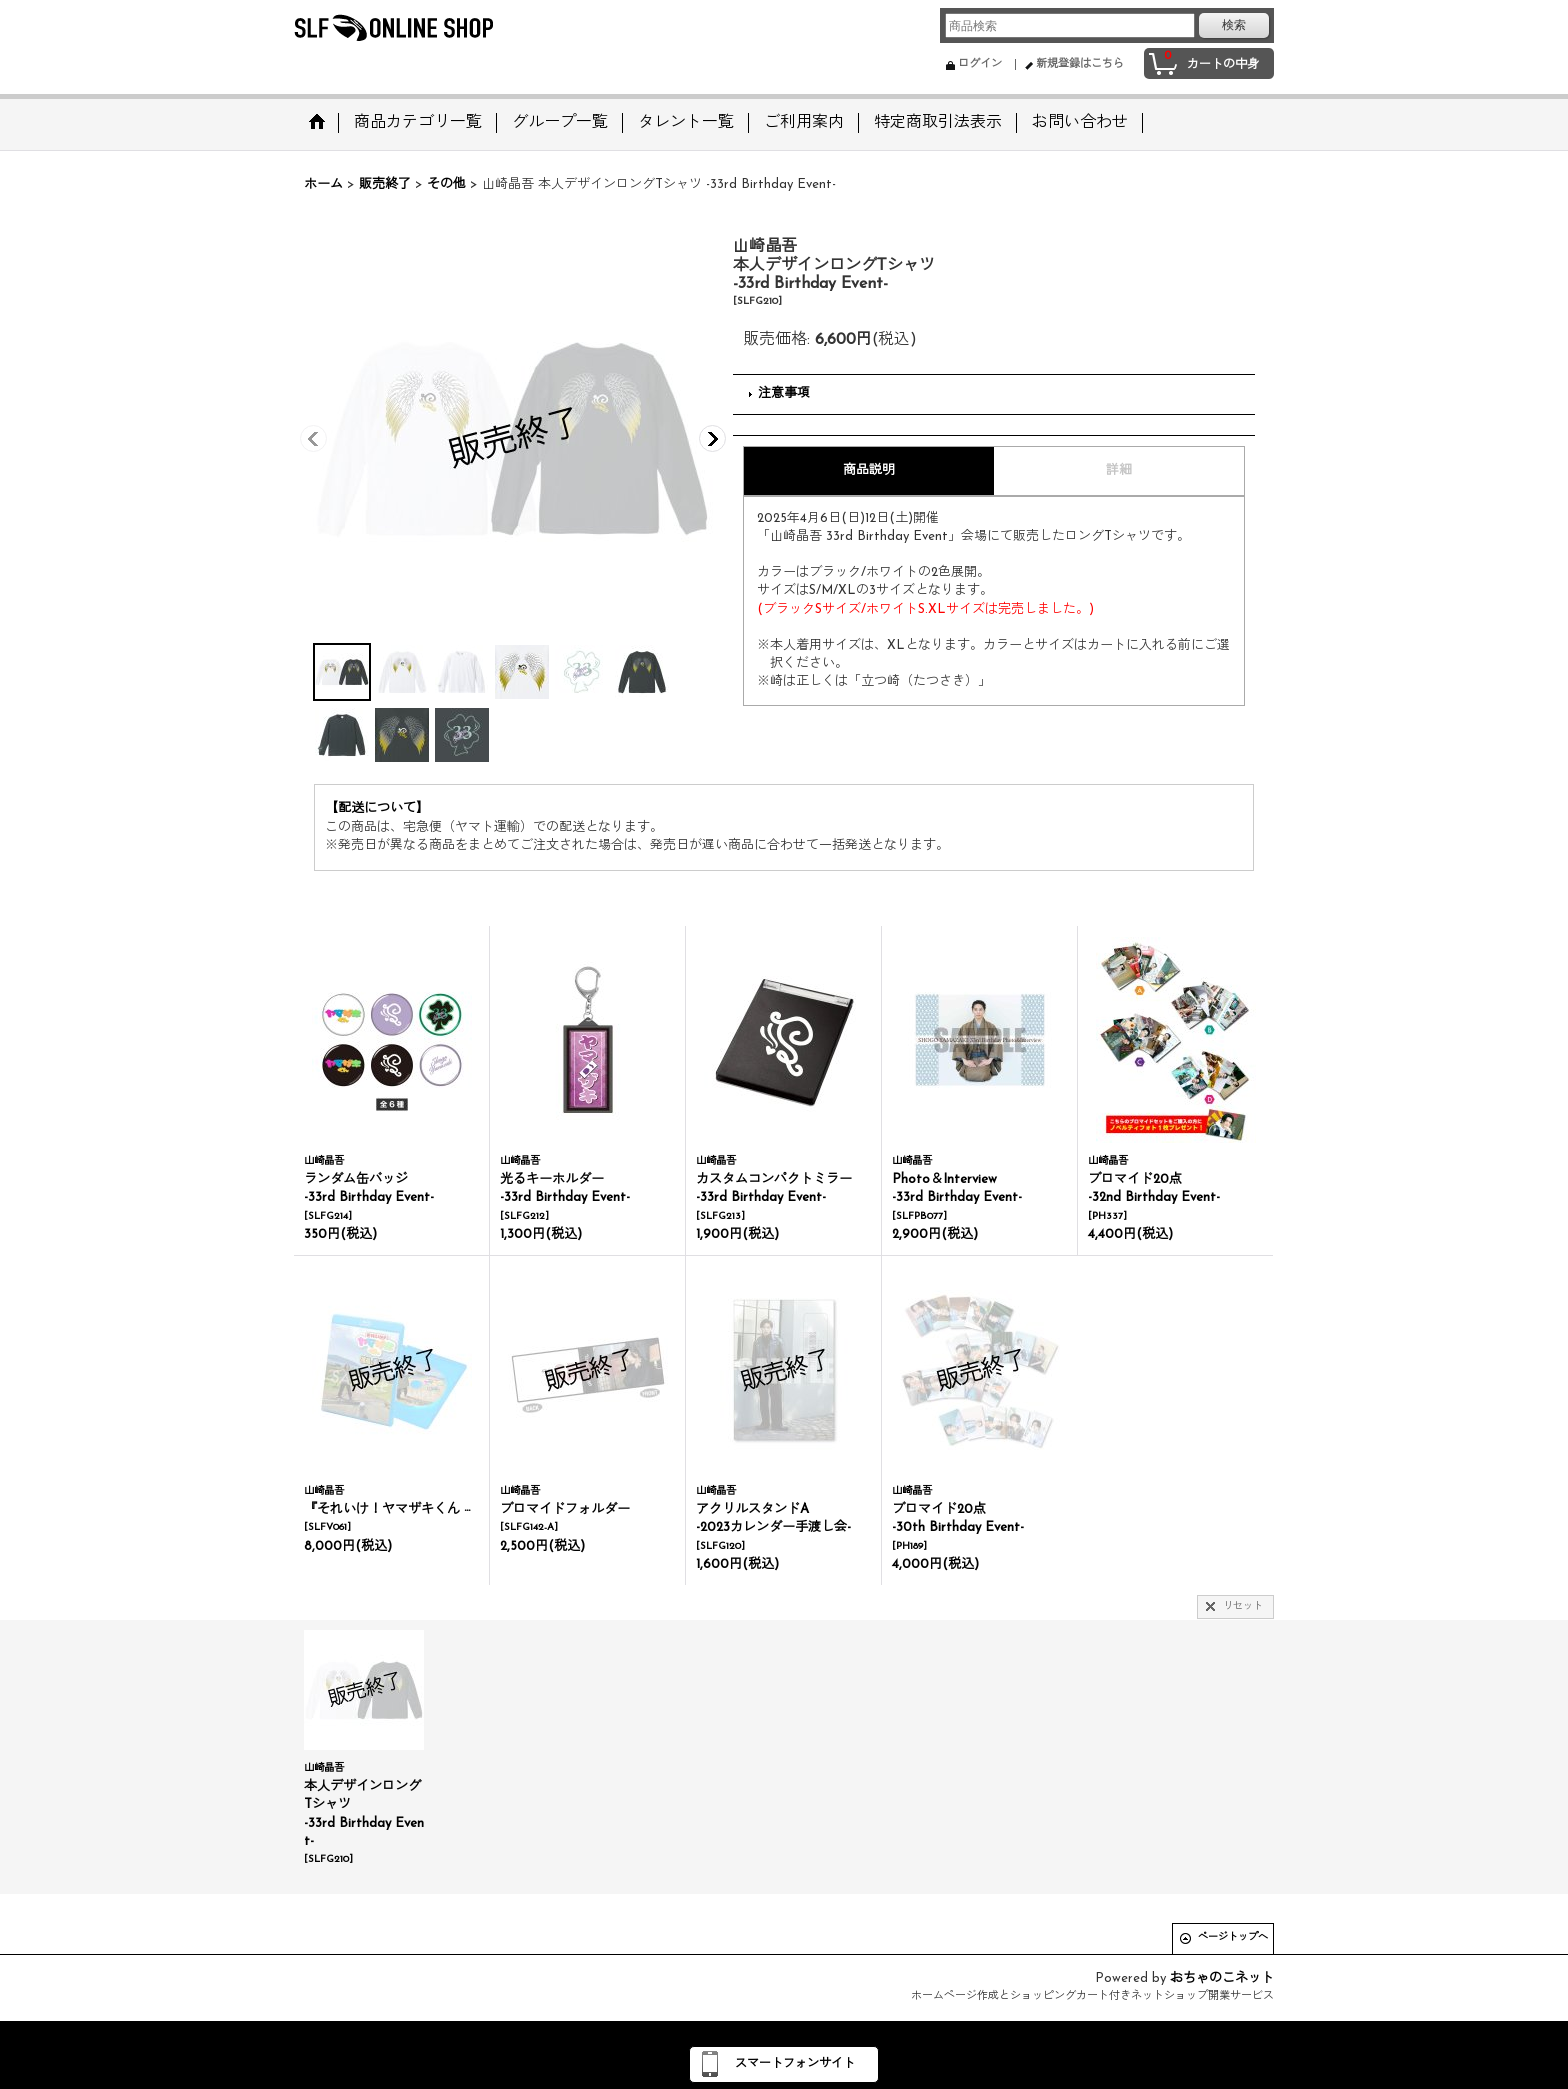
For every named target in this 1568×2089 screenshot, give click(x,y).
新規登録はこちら (1080, 64)
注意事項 (784, 393)
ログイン (980, 64)
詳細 (1119, 470)
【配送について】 (377, 808)
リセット (1243, 1606)
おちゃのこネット (1222, 1978)
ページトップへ (1233, 1937)
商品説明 (869, 470)
